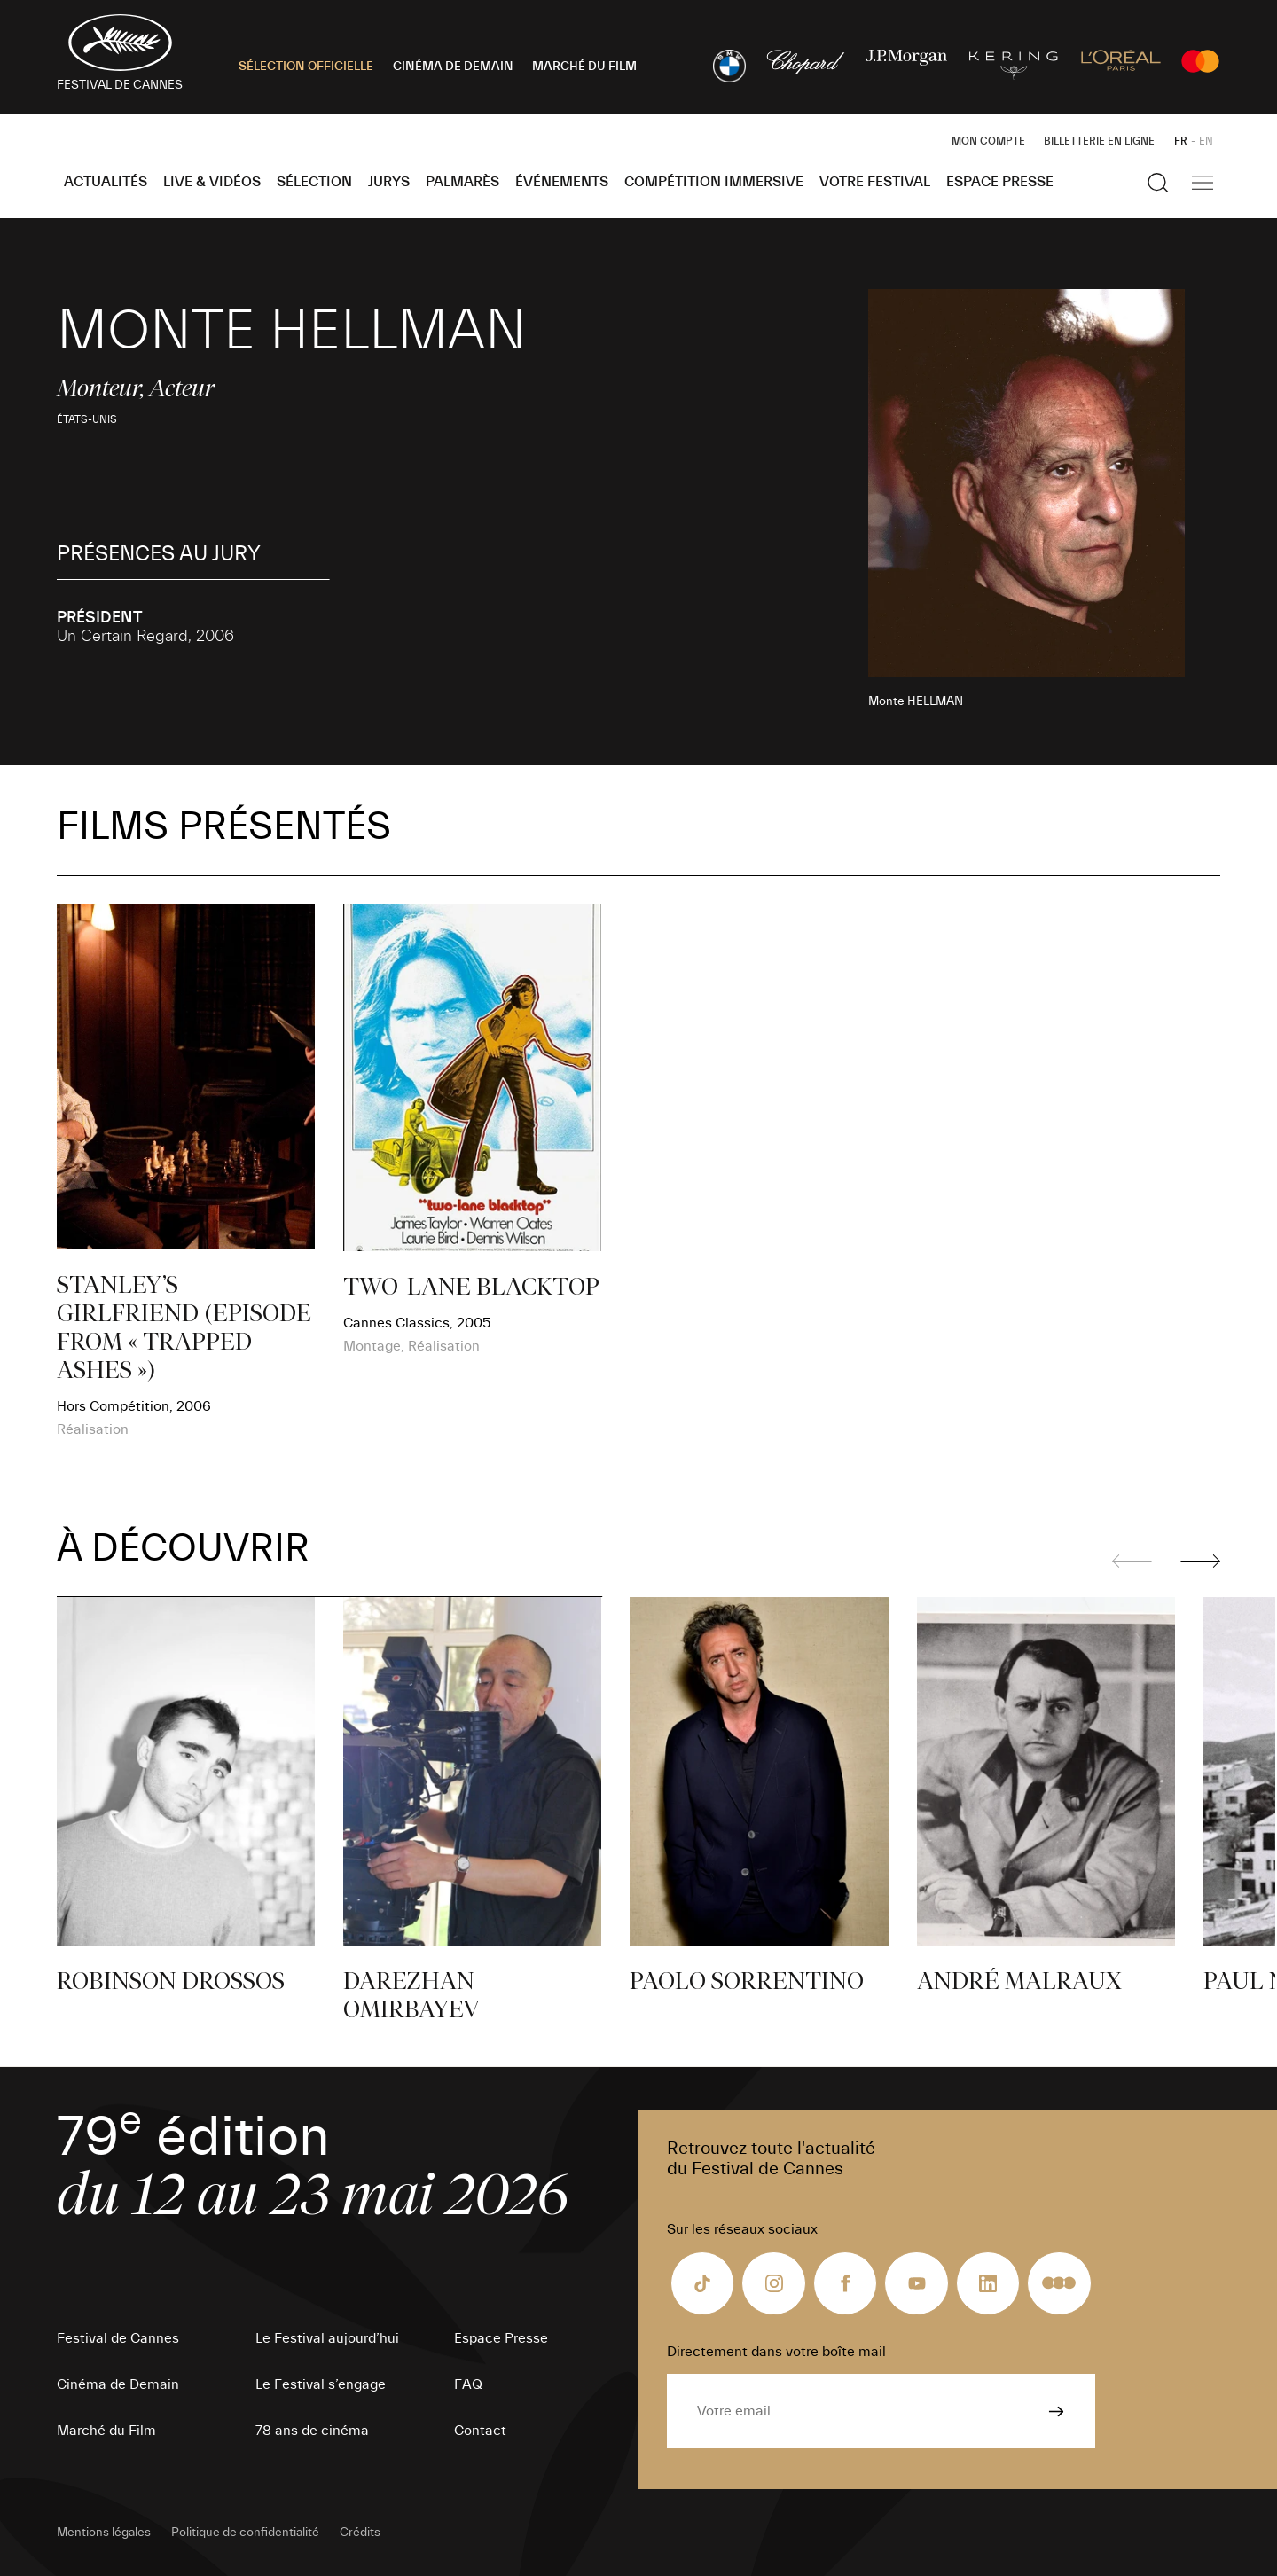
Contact (480, 2431)
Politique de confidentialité (245, 2532)
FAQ (468, 2384)
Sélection (314, 182)
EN (1206, 141)
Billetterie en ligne (1099, 141)
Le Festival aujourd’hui (327, 2338)
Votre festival (874, 182)
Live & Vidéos (212, 182)
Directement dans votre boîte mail (776, 2352)
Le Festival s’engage (320, 2384)
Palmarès (462, 182)
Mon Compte (988, 141)
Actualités (105, 182)
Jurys (389, 182)
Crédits (360, 2532)
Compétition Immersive (713, 182)
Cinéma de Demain (118, 2384)
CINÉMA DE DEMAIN (453, 66)
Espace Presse (1000, 182)
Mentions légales (104, 2532)
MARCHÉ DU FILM (584, 66)
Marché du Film (106, 2431)
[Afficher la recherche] (1158, 182)
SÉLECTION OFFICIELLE (306, 66)
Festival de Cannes (118, 2338)
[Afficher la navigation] (1202, 182)
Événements (561, 182)
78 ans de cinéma (312, 2431)
